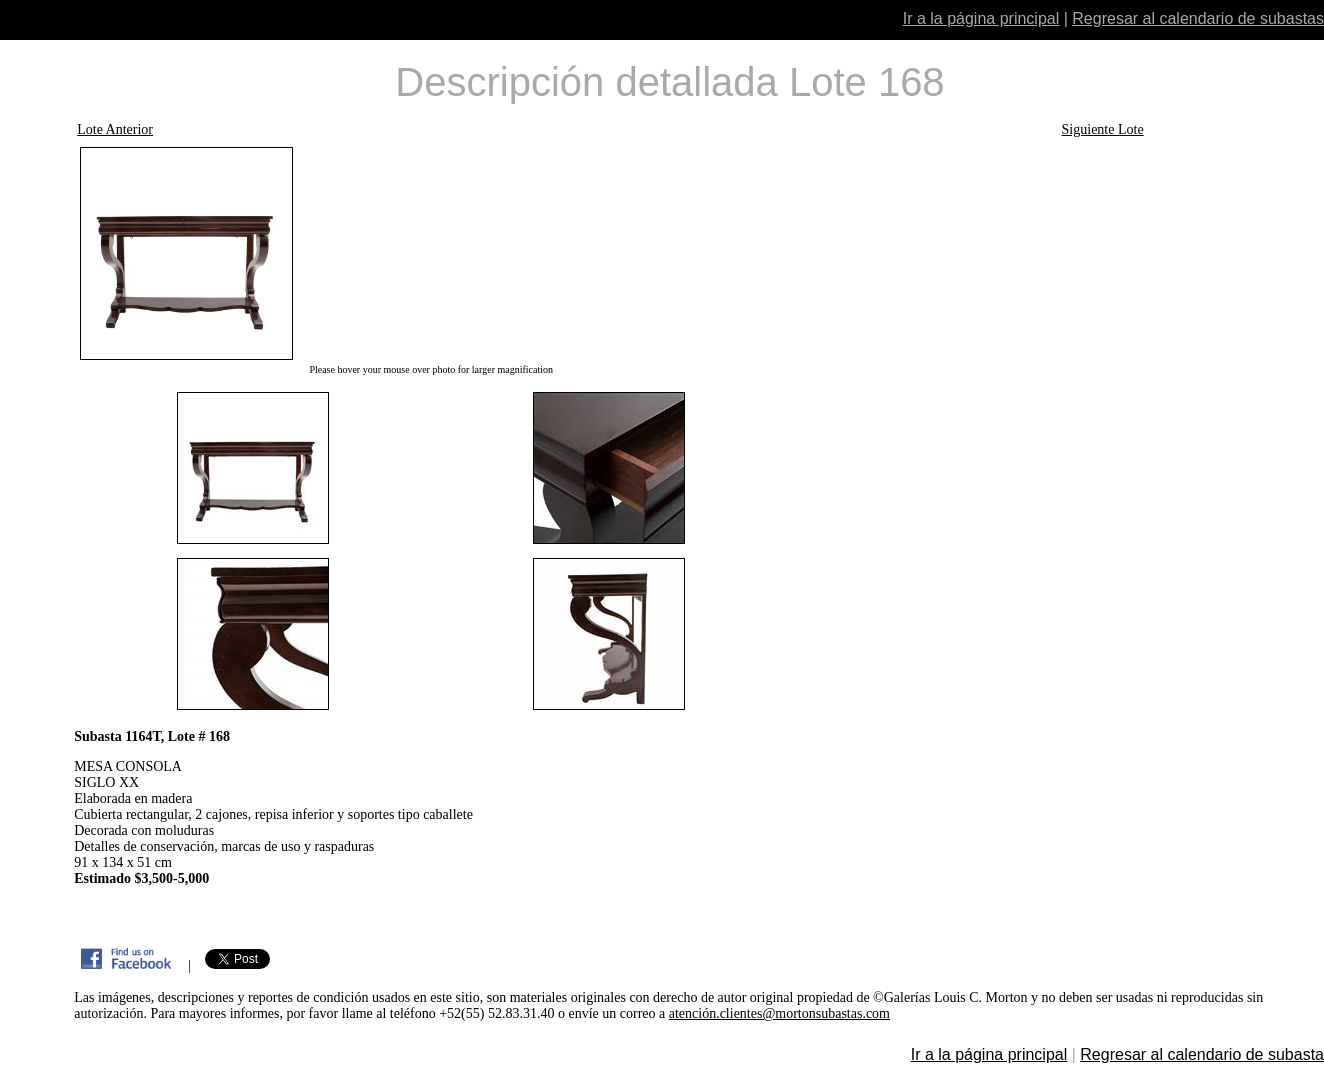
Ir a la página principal (981, 18)
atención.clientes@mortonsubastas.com (779, 1013)
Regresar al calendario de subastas (1198, 18)
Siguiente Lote (1103, 129)
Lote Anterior (115, 129)
